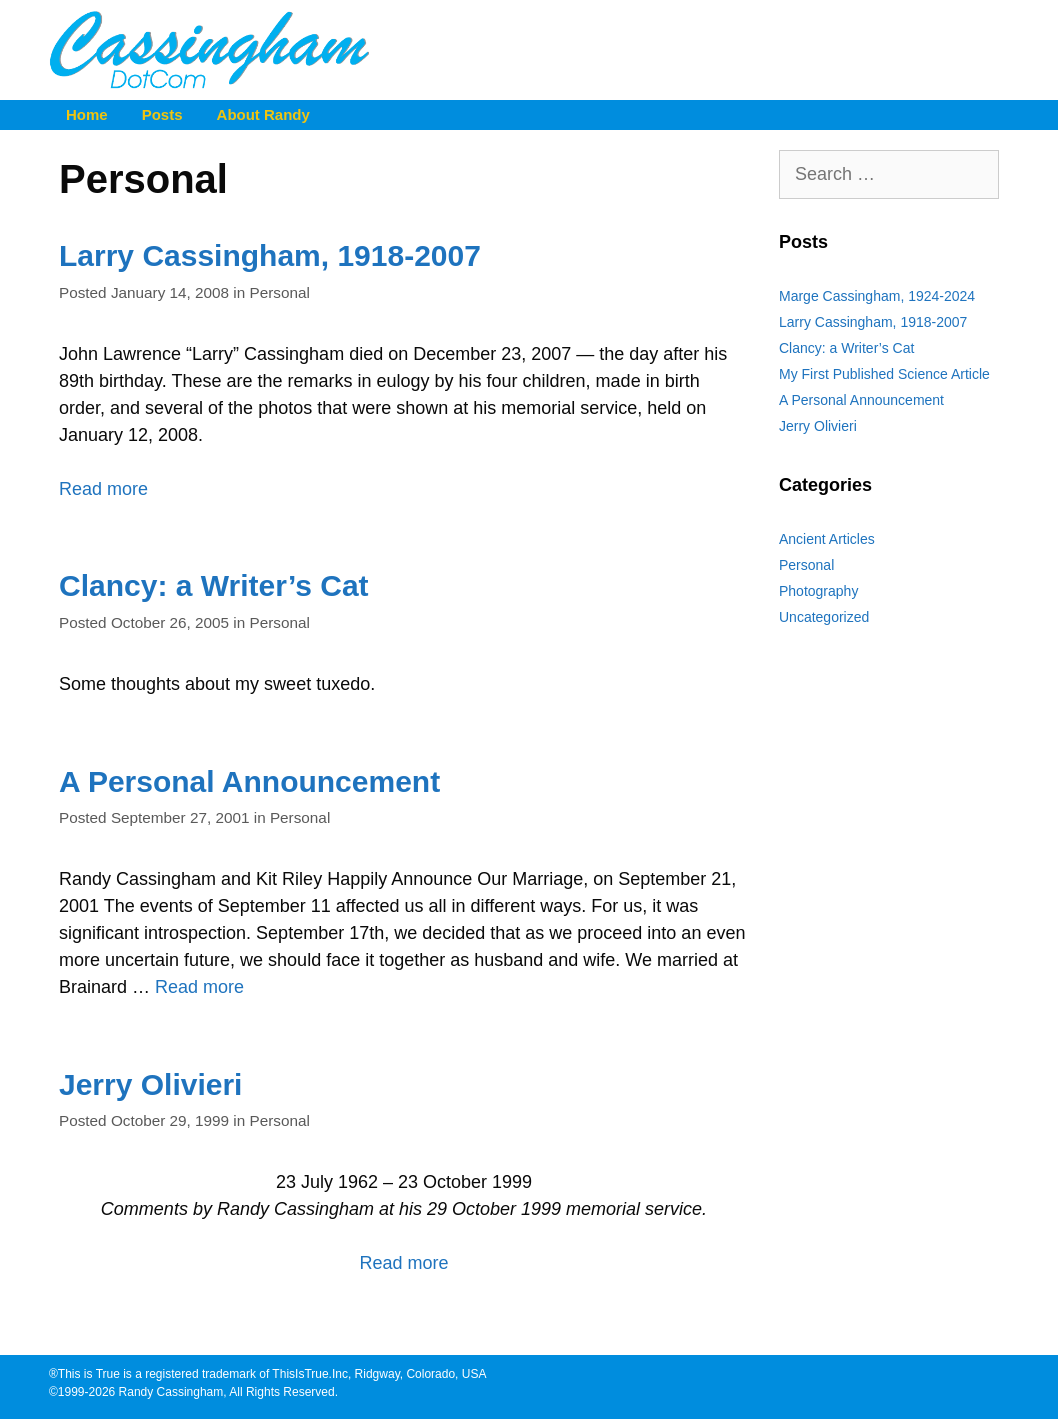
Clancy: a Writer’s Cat (214, 585)
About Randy (263, 114)
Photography (818, 591)
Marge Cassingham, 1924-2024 (877, 296)
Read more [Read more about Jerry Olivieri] (403, 1263)
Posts (162, 114)
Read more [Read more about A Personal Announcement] (199, 987)
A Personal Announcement (249, 781)
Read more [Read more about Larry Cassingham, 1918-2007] (103, 489)
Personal (280, 292)
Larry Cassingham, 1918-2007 (270, 255)
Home (87, 114)
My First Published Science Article (884, 374)
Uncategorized (824, 617)
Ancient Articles (827, 539)
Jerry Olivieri (150, 1084)
